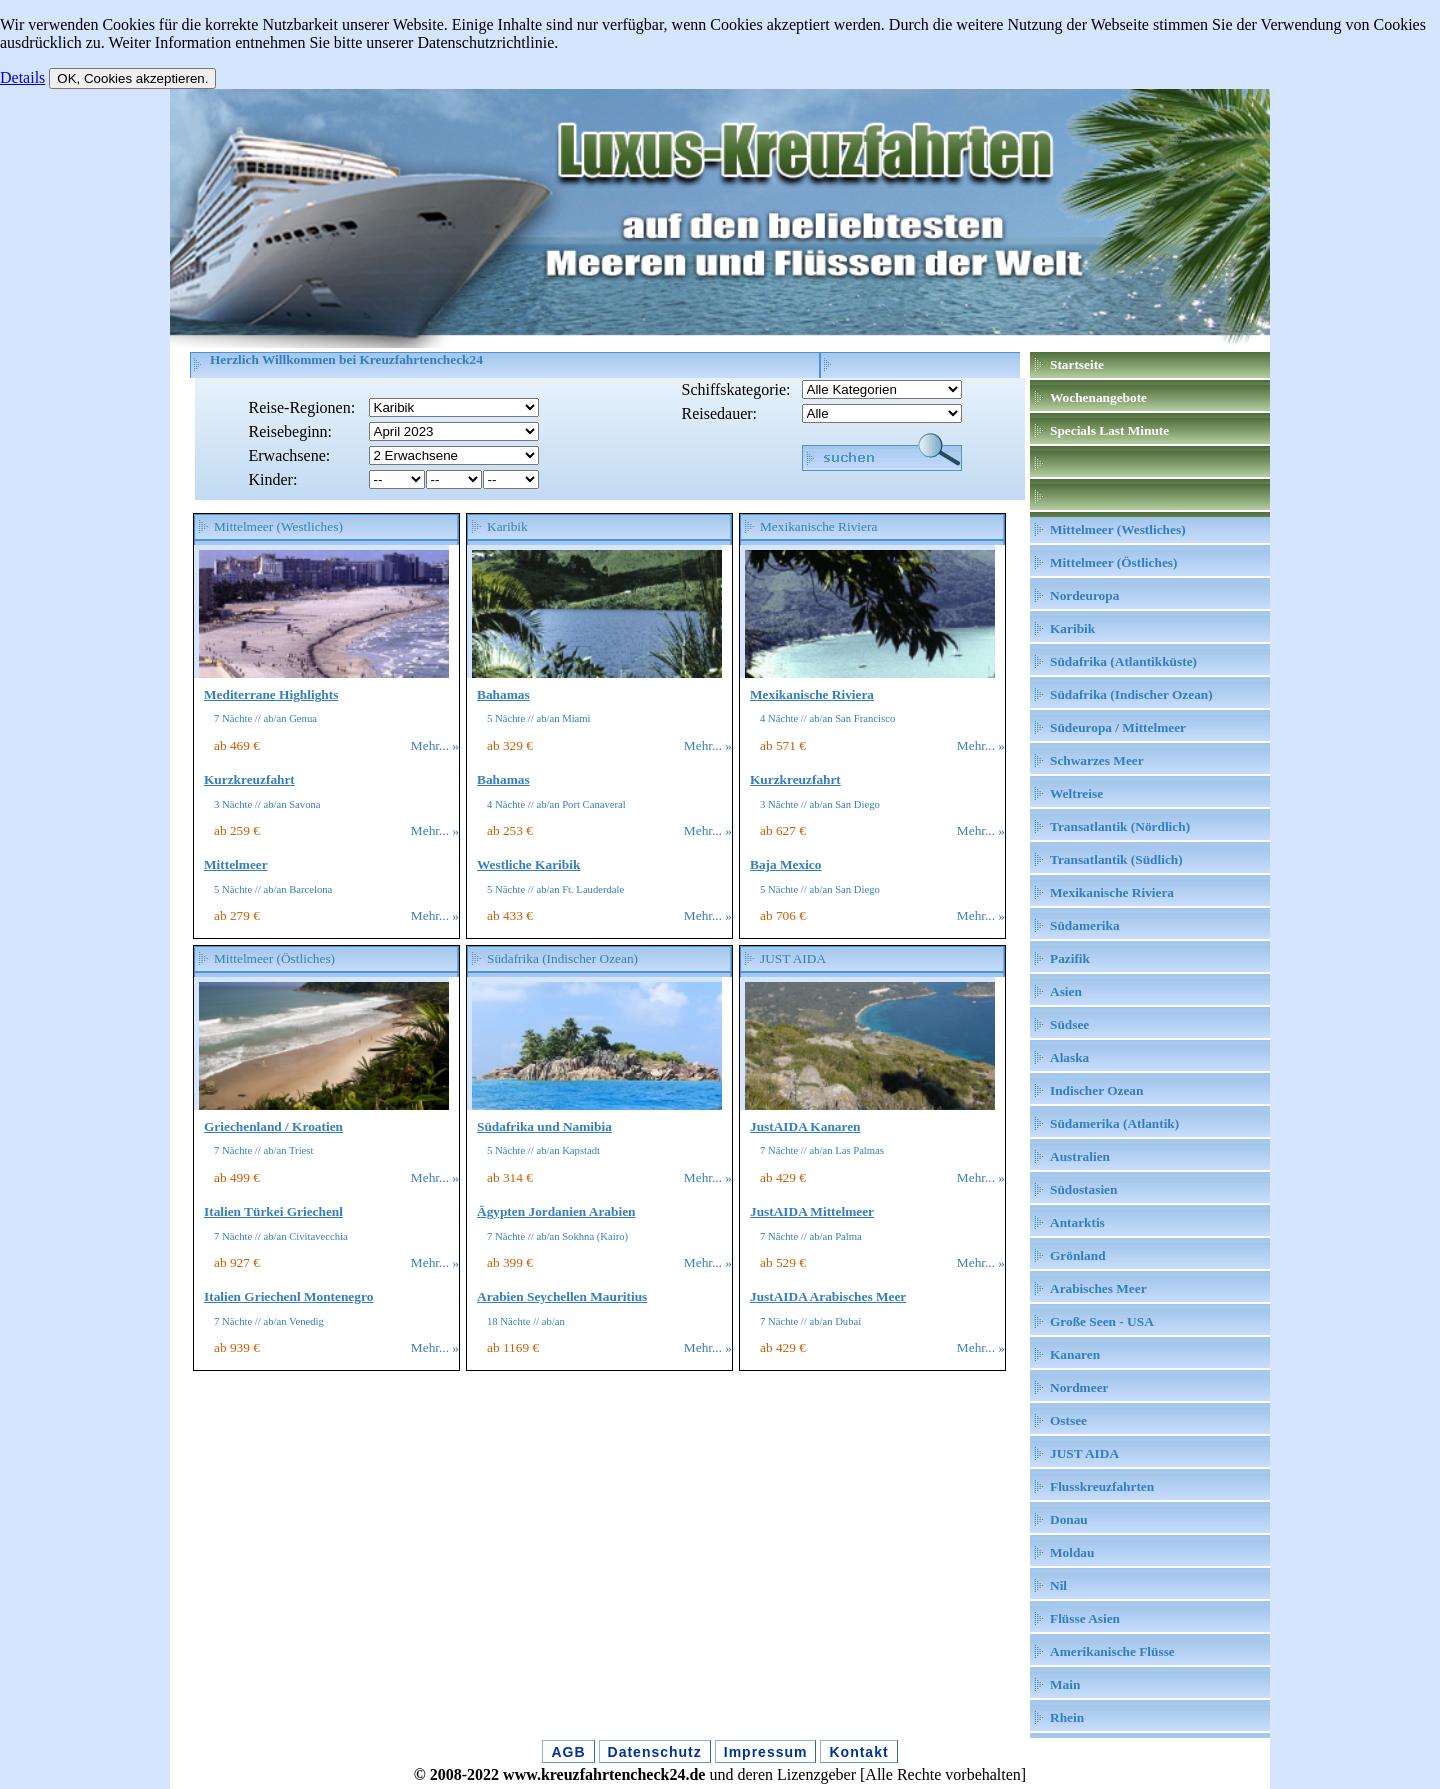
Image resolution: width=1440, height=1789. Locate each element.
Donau (1069, 1519)
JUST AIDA (1084, 1453)
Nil (1058, 1585)
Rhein (1067, 1717)
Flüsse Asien (1085, 1618)
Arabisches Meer (1098, 1288)
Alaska (1069, 1057)
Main (1065, 1684)
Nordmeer (1079, 1387)
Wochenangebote (1098, 397)
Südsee (1069, 1024)
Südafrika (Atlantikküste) (1123, 661)
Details (22, 77)
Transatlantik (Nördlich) (1120, 826)
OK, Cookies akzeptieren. (132, 78)
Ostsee (1068, 1420)
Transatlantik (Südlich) (1116, 859)
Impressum (766, 1752)
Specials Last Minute (1109, 430)
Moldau (1072, 1552)
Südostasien (1083, 1189)
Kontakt (858, 1752)
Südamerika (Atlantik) (1114, 1123)
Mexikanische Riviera (1112, 892)
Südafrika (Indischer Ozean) (1131, 694)
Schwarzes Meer (1097, 760)
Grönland (1078, 1255)
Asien (1066, 991)
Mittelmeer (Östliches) (1113, 562)
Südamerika (1085, 925)
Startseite (1077, 364)
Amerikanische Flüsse (1112, 1651)
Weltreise (1076, 793)
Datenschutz (655, 1752)
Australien (1080, 1156)
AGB (568, 1752)
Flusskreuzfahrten (1102, 1486)
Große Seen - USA (1102, 1321)
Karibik (1072, 628)
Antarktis (1077, 1222)
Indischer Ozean (1096, 1090)
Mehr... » (435, 745)
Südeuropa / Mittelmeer (1118, 727)
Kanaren (1075, 1354)
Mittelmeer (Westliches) (1118, 529)
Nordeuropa (1084, 595)
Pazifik (1070, 958)
